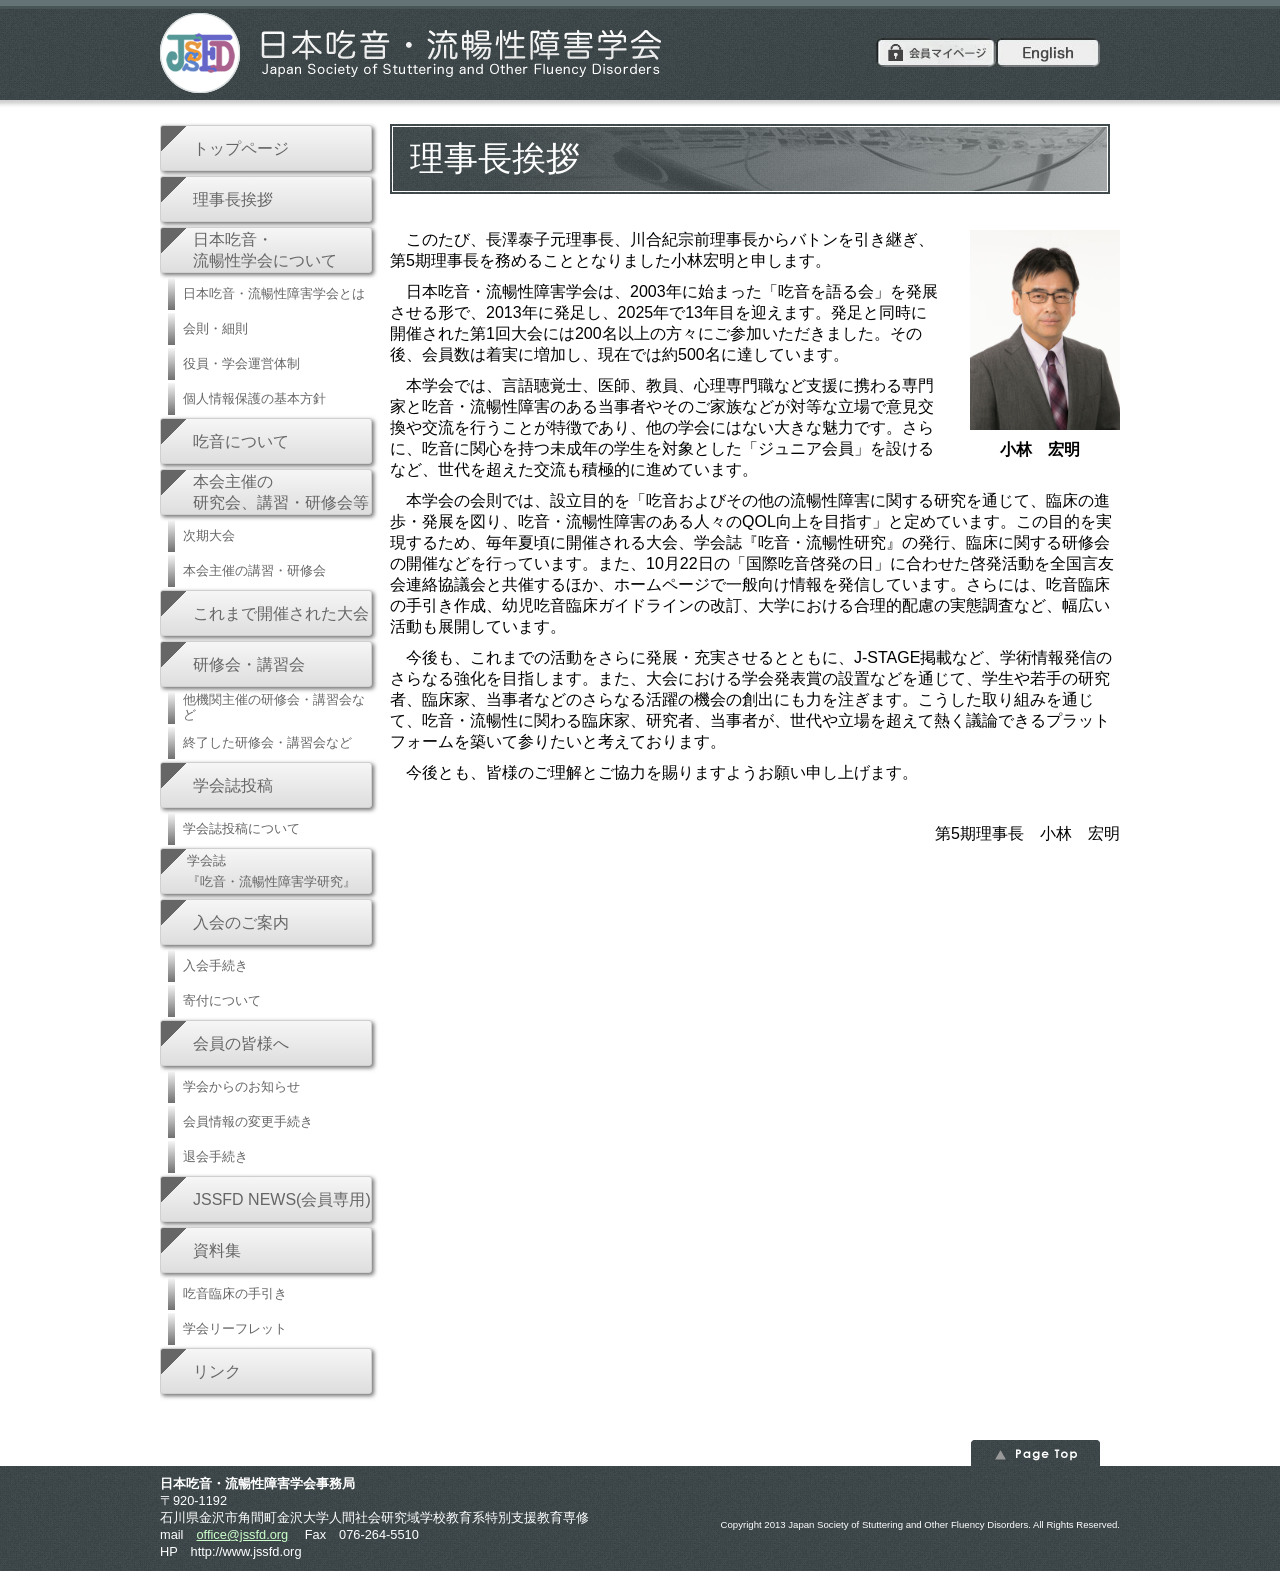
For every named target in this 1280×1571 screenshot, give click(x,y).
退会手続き (215, 1156)
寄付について (222, 1000)
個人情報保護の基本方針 (254, 398)
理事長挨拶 (233, 199)
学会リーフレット (235, 1328)
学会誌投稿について (241, 828)
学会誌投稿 (233, 785)
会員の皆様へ (241, 1043)
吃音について (241, 441)
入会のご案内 (241, 922)
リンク (217, 1371)
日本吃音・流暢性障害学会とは (274, 293)
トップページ (241, 148)
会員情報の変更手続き (248, 1121)
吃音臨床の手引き (235, 1293)
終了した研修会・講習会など (267, 742)
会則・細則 (215, 328)
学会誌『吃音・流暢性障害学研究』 (271, 871)
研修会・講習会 (249, 664)
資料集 (217, 1250)
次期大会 (209, 535)
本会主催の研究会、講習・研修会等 (281, 492)
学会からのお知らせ (241, 1086)
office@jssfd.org (242, 1534)
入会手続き (215, 965)
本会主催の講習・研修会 (254, 570)
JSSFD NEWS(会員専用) (282, 1199)
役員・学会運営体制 (241, 363)
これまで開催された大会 (281, 613)
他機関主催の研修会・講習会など (274, 707)
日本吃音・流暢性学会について (265, 250)
